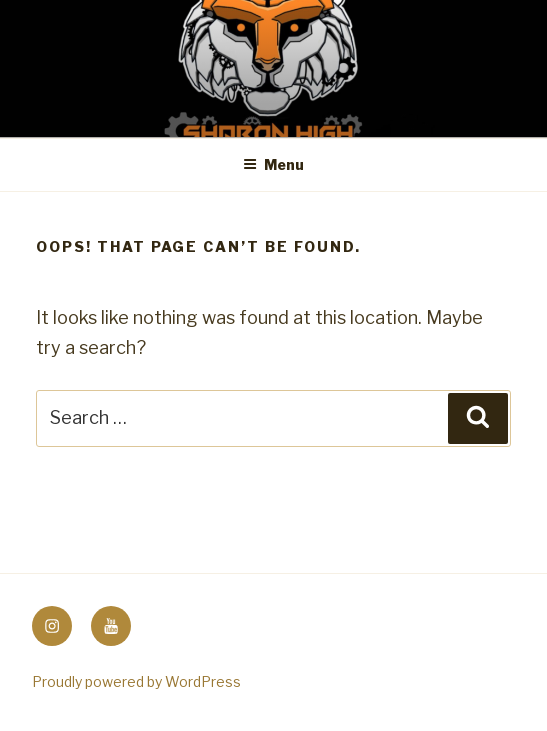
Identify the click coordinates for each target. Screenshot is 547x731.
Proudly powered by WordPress (136, 681)
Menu (273, 164)
